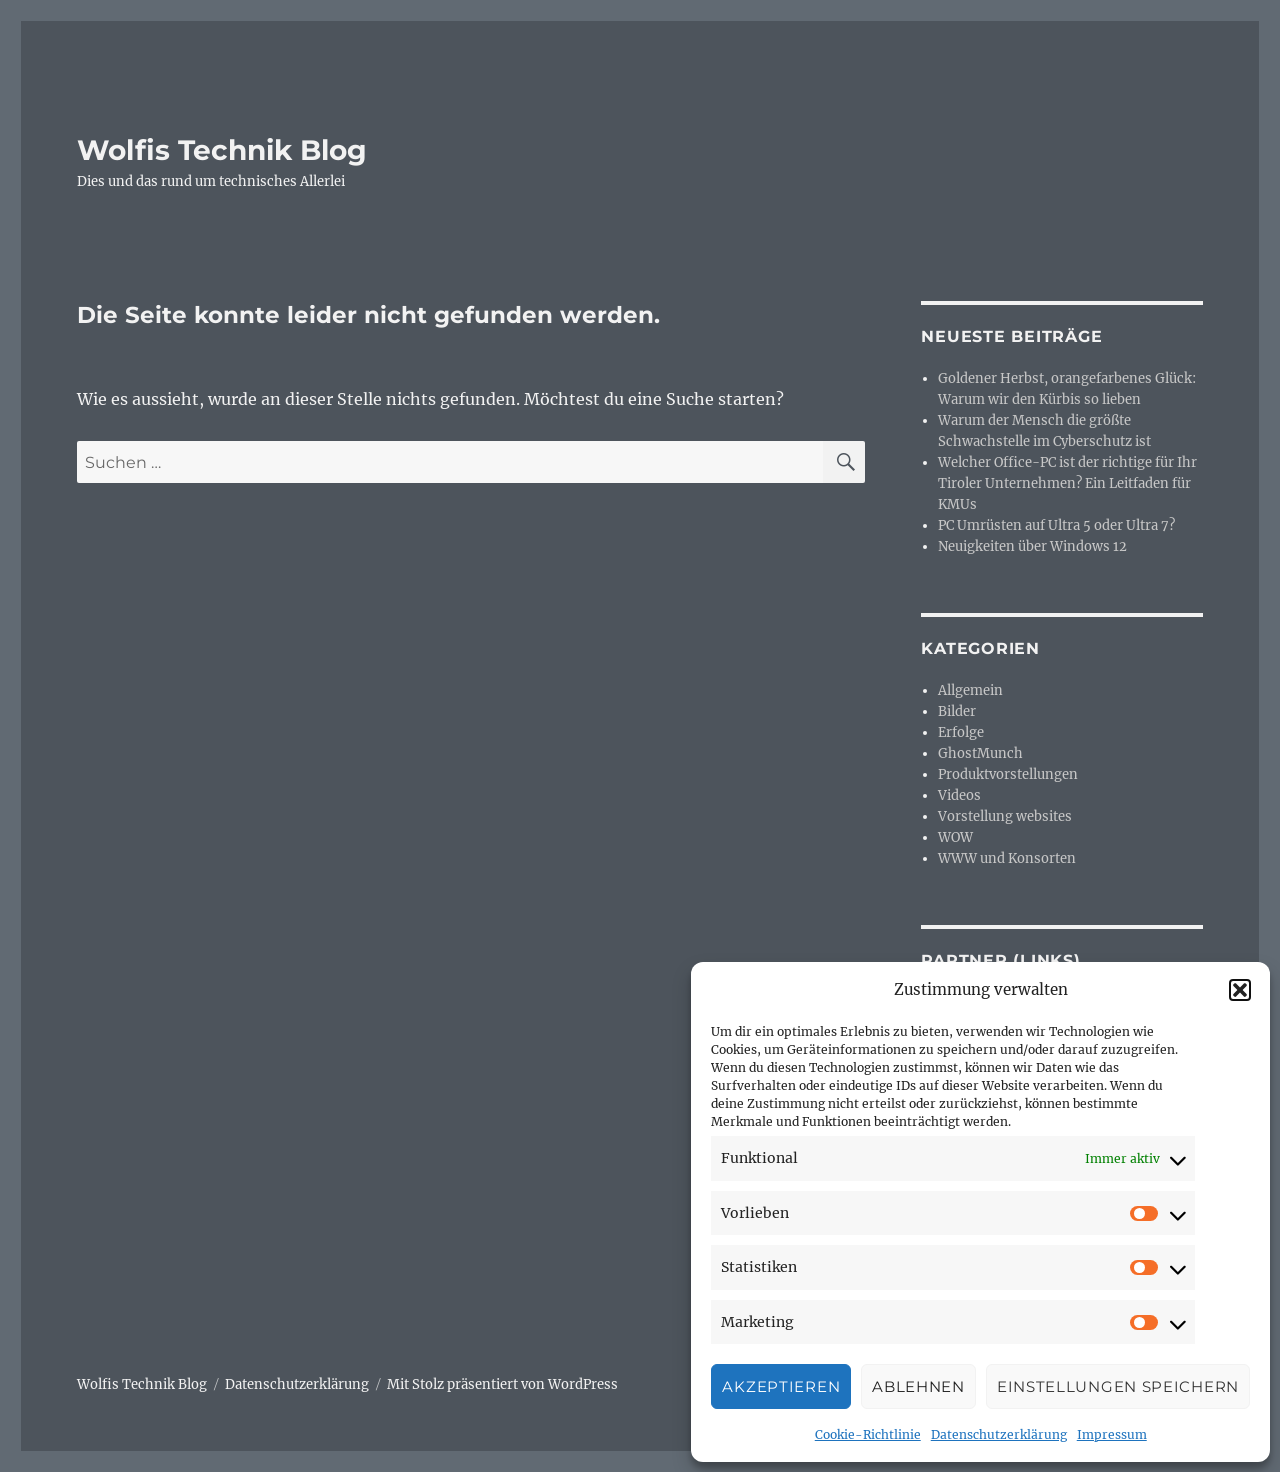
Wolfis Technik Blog (222, 150)
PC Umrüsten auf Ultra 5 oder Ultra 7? (1056, 525)
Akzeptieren (781, 1386)
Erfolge (961, 732)
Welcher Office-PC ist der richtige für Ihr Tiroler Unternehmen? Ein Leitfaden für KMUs (1067, 483)
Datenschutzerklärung (999, 1434)
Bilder (957, 711)
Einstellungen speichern (1118, 1386)
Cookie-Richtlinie (868, 1434)
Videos (959, 795)
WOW (955, 837)
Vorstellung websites (1005, 816)
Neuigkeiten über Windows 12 (1032, 546)
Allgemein (970, 690)
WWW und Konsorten (1007, 858)
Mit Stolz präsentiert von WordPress (502, 1384)
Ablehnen (918, 1386)
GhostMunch (980, 753)
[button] (1240, 990)
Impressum (1112, 1434)
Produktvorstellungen (1008, 774)
